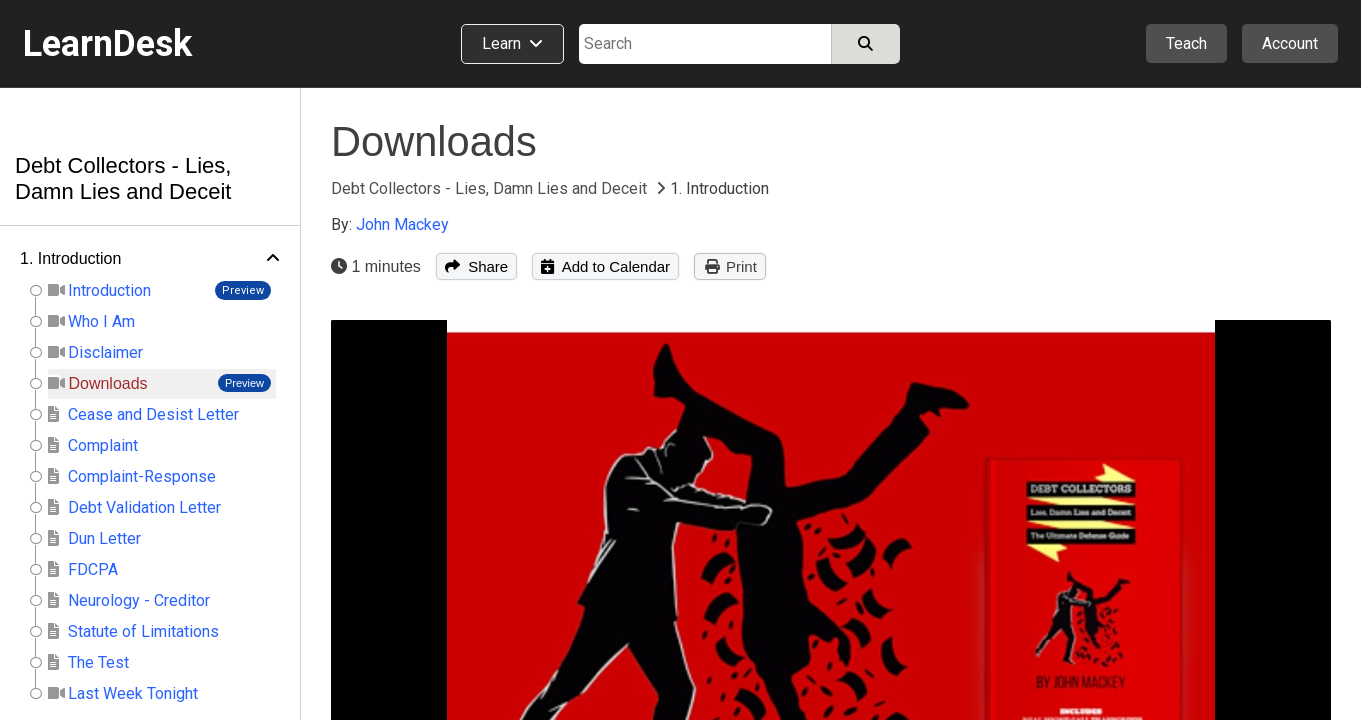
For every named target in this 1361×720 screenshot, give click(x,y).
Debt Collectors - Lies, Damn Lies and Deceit (123, 178)
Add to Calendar (605, 266)
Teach (1186, 43)
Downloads (434, 141)
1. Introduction (70, 258)
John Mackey (402, 224)
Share (476, 266)
